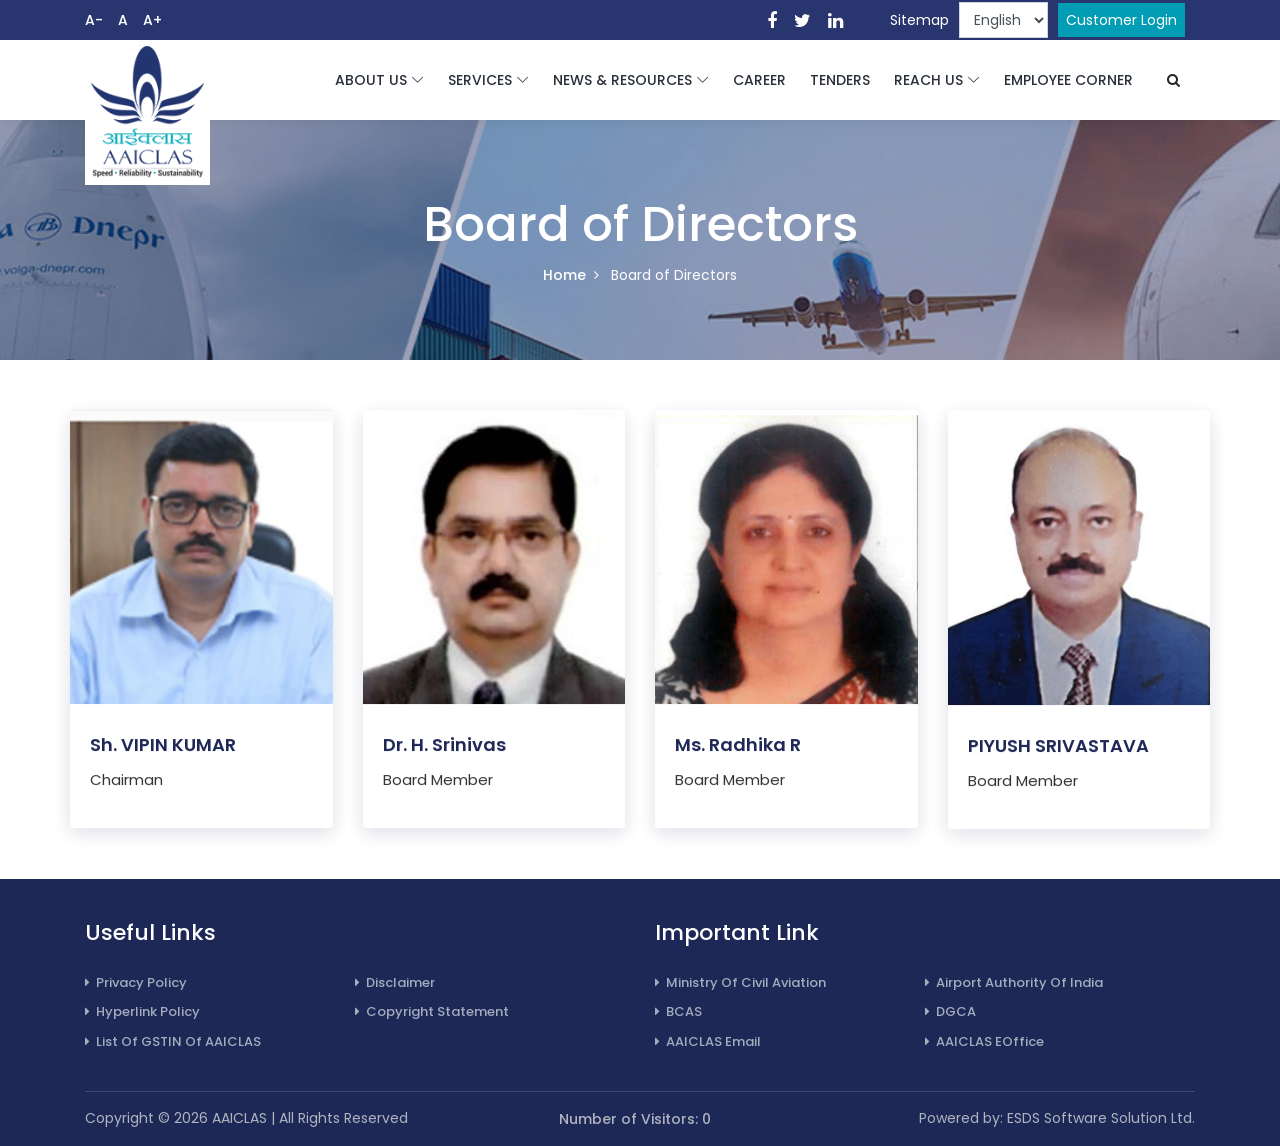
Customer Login (1121, 20)
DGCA (950, 1011)
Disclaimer (395, 982)
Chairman (126, 780)
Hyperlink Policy (142, 1011)
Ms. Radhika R (738, 745)
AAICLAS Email (708, 1041)
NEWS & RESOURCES (622, 80)
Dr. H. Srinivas (444, 745)
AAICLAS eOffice (984, 1041)
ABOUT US (371, 80)
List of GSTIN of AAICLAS (173, 1041)
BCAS (678, 1011)
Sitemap (919, 20)
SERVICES (480, 80)
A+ (152, 20)
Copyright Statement (432, 1011)
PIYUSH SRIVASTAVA (1058, 746)
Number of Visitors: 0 (635, 1119)
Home (564, 275)
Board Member (438, 780)
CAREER (759, 80)
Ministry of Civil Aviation (740, 982)
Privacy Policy (136, 982)
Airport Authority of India (1014, 982)
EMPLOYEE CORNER (1068, 80)
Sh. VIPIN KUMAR (163, 745)
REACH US (928, 80)
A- (94, 20)
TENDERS (840, 80)
